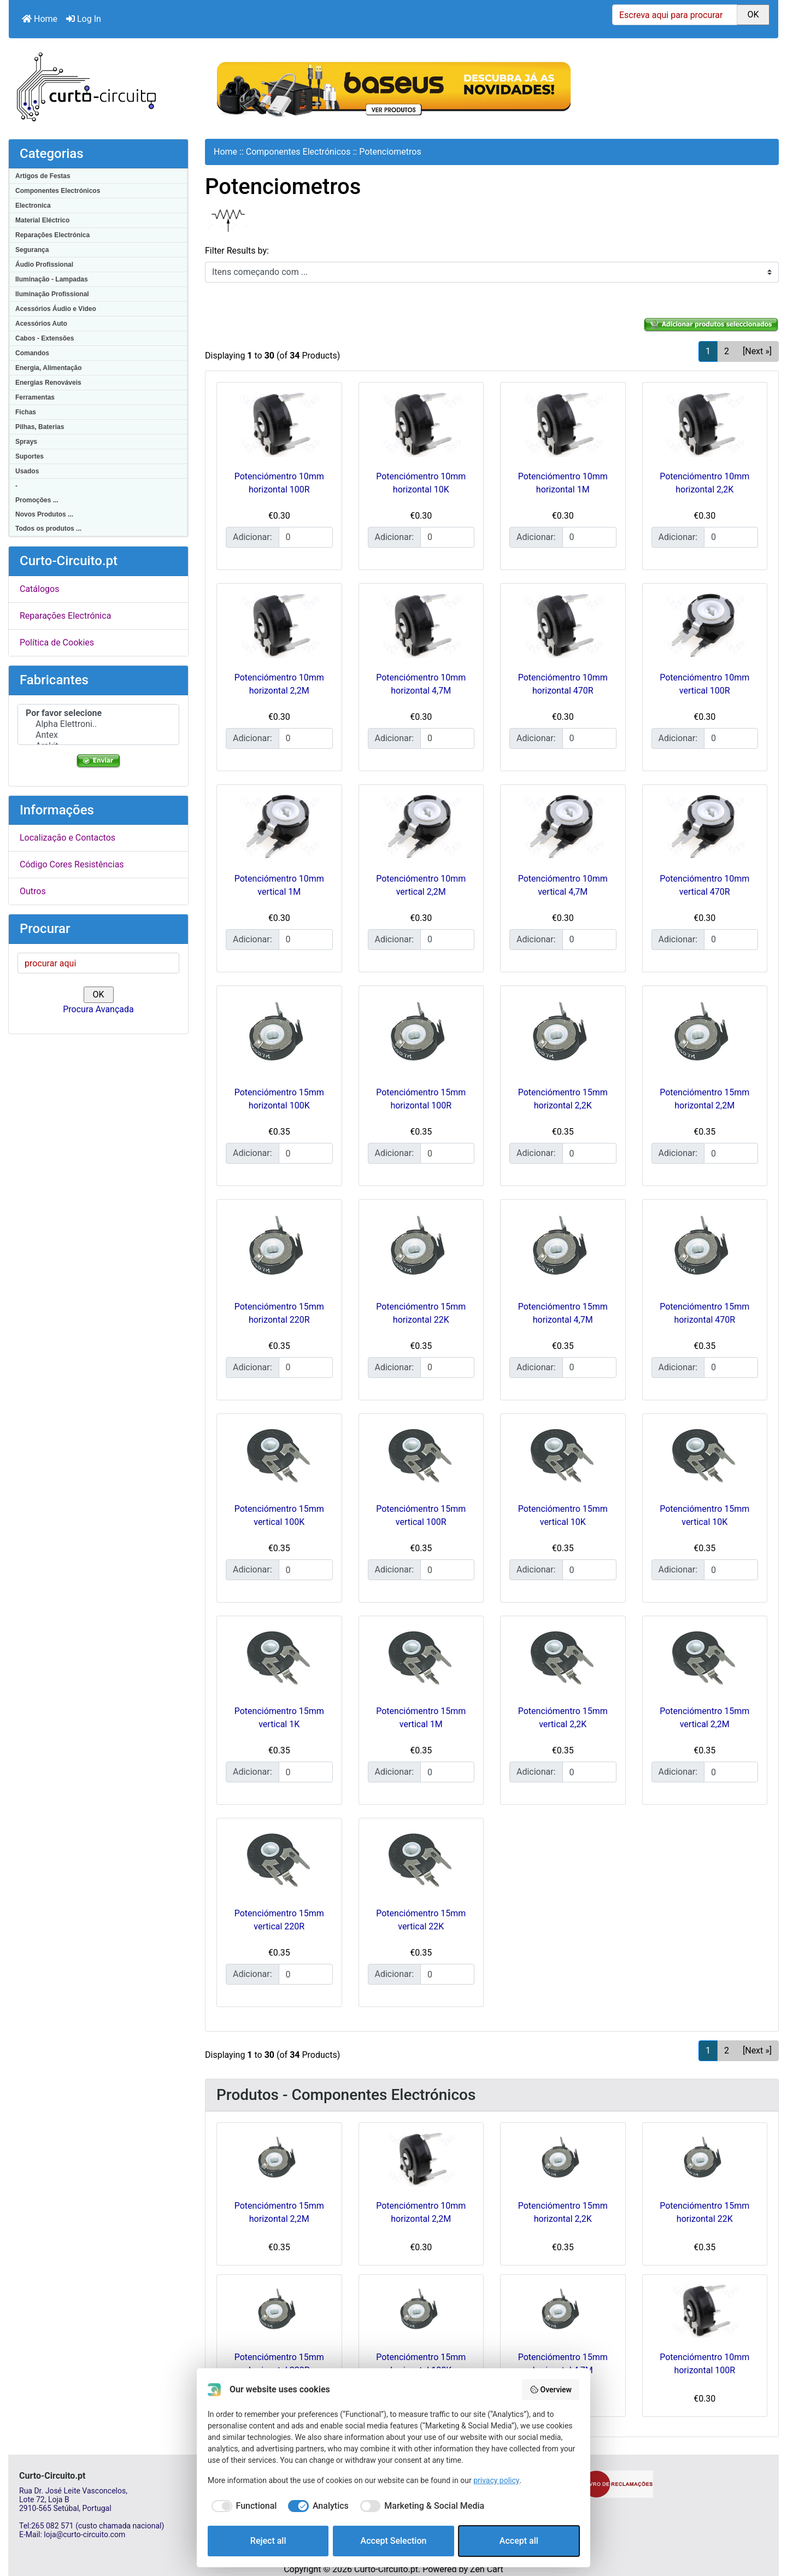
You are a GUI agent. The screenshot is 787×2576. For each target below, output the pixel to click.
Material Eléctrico (42, 220)
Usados (27, 471)
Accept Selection (394, 2541)
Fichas (25, 412)
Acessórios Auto (41, 323)
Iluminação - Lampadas (51, 279)
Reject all (268, 2541)
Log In (83, 19)
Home (39, 19)
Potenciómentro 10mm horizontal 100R (704, 2363)
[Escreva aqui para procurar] (674, 14)
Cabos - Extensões (44, 338)
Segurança (32, 250)
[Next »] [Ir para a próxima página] (757, 351)
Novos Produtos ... (44, 514)
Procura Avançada (98, 1009)
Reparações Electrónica (52, 235)
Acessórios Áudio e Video (55, 309)
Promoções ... (36, 500)
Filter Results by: (237, 250)
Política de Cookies (57, 642)
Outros (33, 891)
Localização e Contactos (67, 837)
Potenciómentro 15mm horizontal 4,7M (563, 2363)
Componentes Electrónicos (57, 191)
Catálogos (39, 589)
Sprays (26, 441)
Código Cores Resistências (72, 864)
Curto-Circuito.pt (386, 2569)
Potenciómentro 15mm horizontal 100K (421, 2363)
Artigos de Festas (43, 176)
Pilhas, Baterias (39, 427)
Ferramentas (35, 397)
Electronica (33, 205)
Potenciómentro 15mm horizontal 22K (704, 2212)
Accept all (519, 2541)
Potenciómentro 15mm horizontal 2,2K (563, 2212)
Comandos (32, 353)
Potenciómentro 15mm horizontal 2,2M (279, 2212)
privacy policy (496, 2480)
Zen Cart (486, 2569)
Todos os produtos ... (48, 528)
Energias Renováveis (48, 382)
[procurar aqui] (98, 963)
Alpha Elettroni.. (98, 724)
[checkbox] (242, 2506)
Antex (98, 735)
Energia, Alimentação (48, 368)
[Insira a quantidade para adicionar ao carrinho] (306, 537)
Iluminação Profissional (52, 294)
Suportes (29, 456)
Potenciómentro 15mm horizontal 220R (279, 2363)
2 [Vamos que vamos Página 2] (726, 351)
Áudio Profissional (44, 264)
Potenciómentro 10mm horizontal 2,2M (421, 2212)
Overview (551, 2390)
